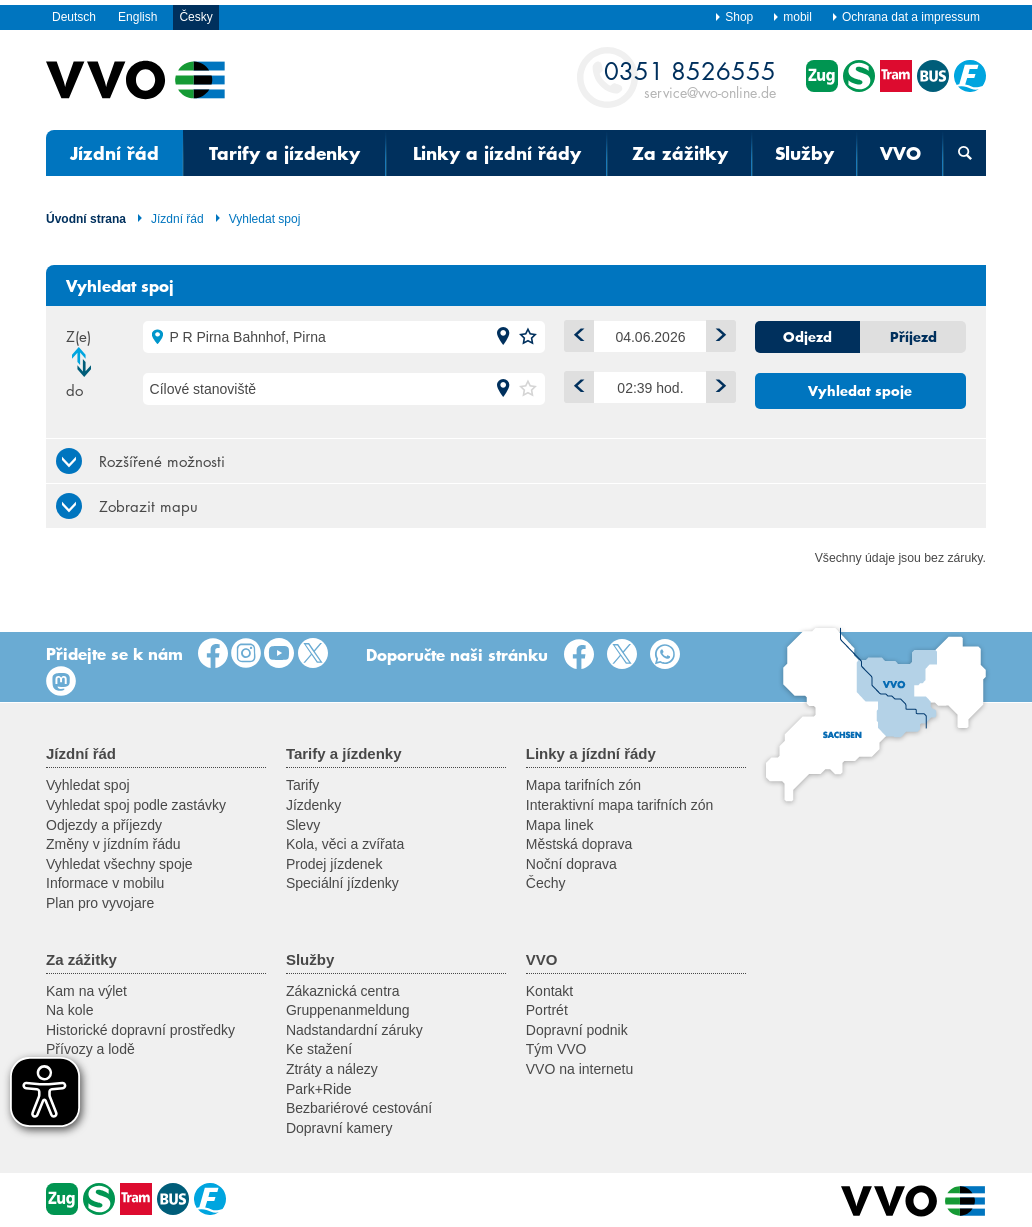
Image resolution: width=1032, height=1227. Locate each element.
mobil (792, 17)
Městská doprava (579, 844)
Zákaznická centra (343, 991)
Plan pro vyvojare (100, 903)
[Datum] (650, 336)
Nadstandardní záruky (354, 1030)
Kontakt (549, 991)
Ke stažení (319, 1049)
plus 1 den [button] (716, 332)
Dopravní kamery (339, 1128)
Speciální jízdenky (342, 883)
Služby (804, 153)
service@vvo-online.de (690, 78)
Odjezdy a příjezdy (104, 825)
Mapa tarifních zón (583, 785)
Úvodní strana (86, 219)
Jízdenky (313, 805)
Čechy (546, 883)
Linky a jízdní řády (497, 153)
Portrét (547, 1010)
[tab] (516, 460)
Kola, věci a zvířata (345, 844)
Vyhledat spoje (860, 391)
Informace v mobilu (105, 883)
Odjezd (807, 337)
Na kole (69, 1010)
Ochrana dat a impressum (905, 17)
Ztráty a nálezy (332, 1069)
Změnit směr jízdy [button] (87, 362)
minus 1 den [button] (575, 332)
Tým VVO (556, 1049)
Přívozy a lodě (90, 1049)
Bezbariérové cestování (359, 1108)
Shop (733, 17)
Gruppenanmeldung (348, 1010)
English (137, 17)
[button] (503, 337)
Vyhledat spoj (257, 219)
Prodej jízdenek (334, 864)
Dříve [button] (575, 383)
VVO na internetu (579, 1069)
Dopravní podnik (577, 1030)
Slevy (303, 825)
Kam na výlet (86, 991)
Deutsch (74, 17)
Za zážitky (680, 153)
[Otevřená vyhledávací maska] (964, 153)
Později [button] (716, 383)
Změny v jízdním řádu (113, 844)
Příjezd (913, 337)
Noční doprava (571, 864)
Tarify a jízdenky (284, 153)
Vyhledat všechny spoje (119, 864)
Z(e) (78, 336)
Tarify (302, 785)
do (74, 390)
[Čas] (650, 387)
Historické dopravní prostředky (140, 1030)
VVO (900, 153)
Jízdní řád (114, 153)
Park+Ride (319, 1089)
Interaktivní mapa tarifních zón (620, 805)
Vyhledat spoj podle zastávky (136, 805)
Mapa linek (560, 825)
